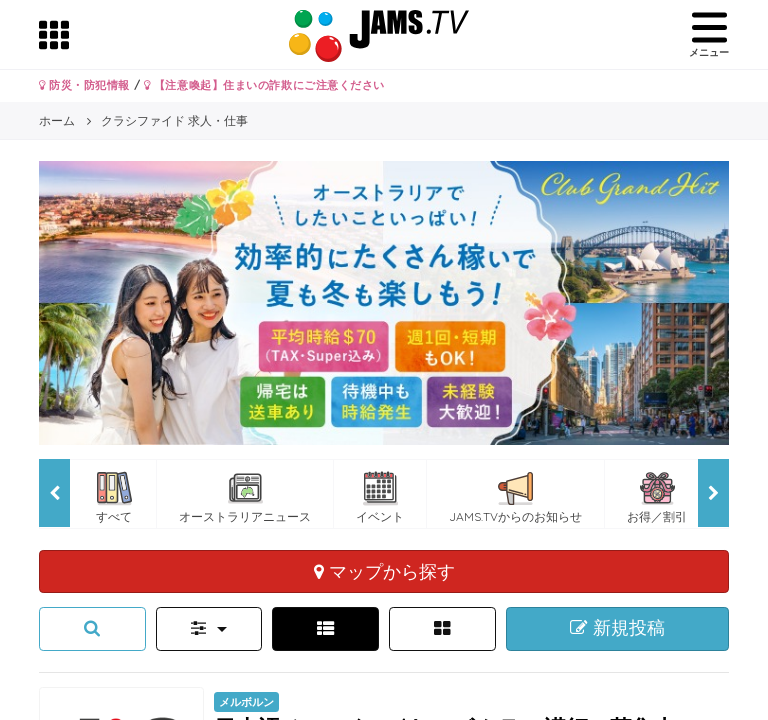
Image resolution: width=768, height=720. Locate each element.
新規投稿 (617, 628)
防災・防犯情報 (84, 85)
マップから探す (384, 571)
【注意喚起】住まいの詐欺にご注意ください (264, 85)
